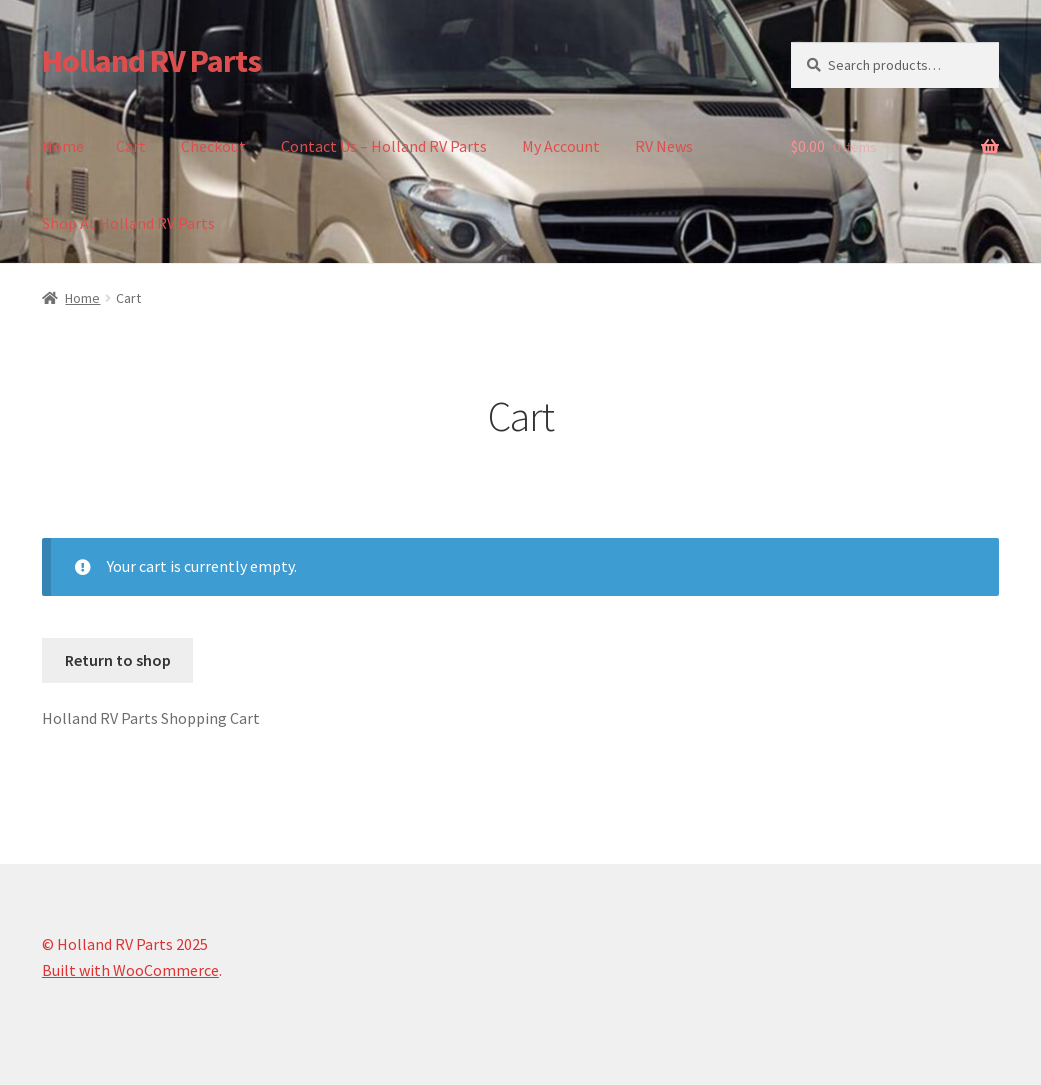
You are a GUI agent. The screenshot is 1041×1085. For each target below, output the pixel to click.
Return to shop (118, 660)
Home (63, 146)
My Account (561, 146)
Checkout (213, 146)
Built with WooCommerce (130, 970)
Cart (131, 146)
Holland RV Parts (151, 61)
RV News (664, 146)
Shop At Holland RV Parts (128, 223)
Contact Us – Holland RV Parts (384, 146)
